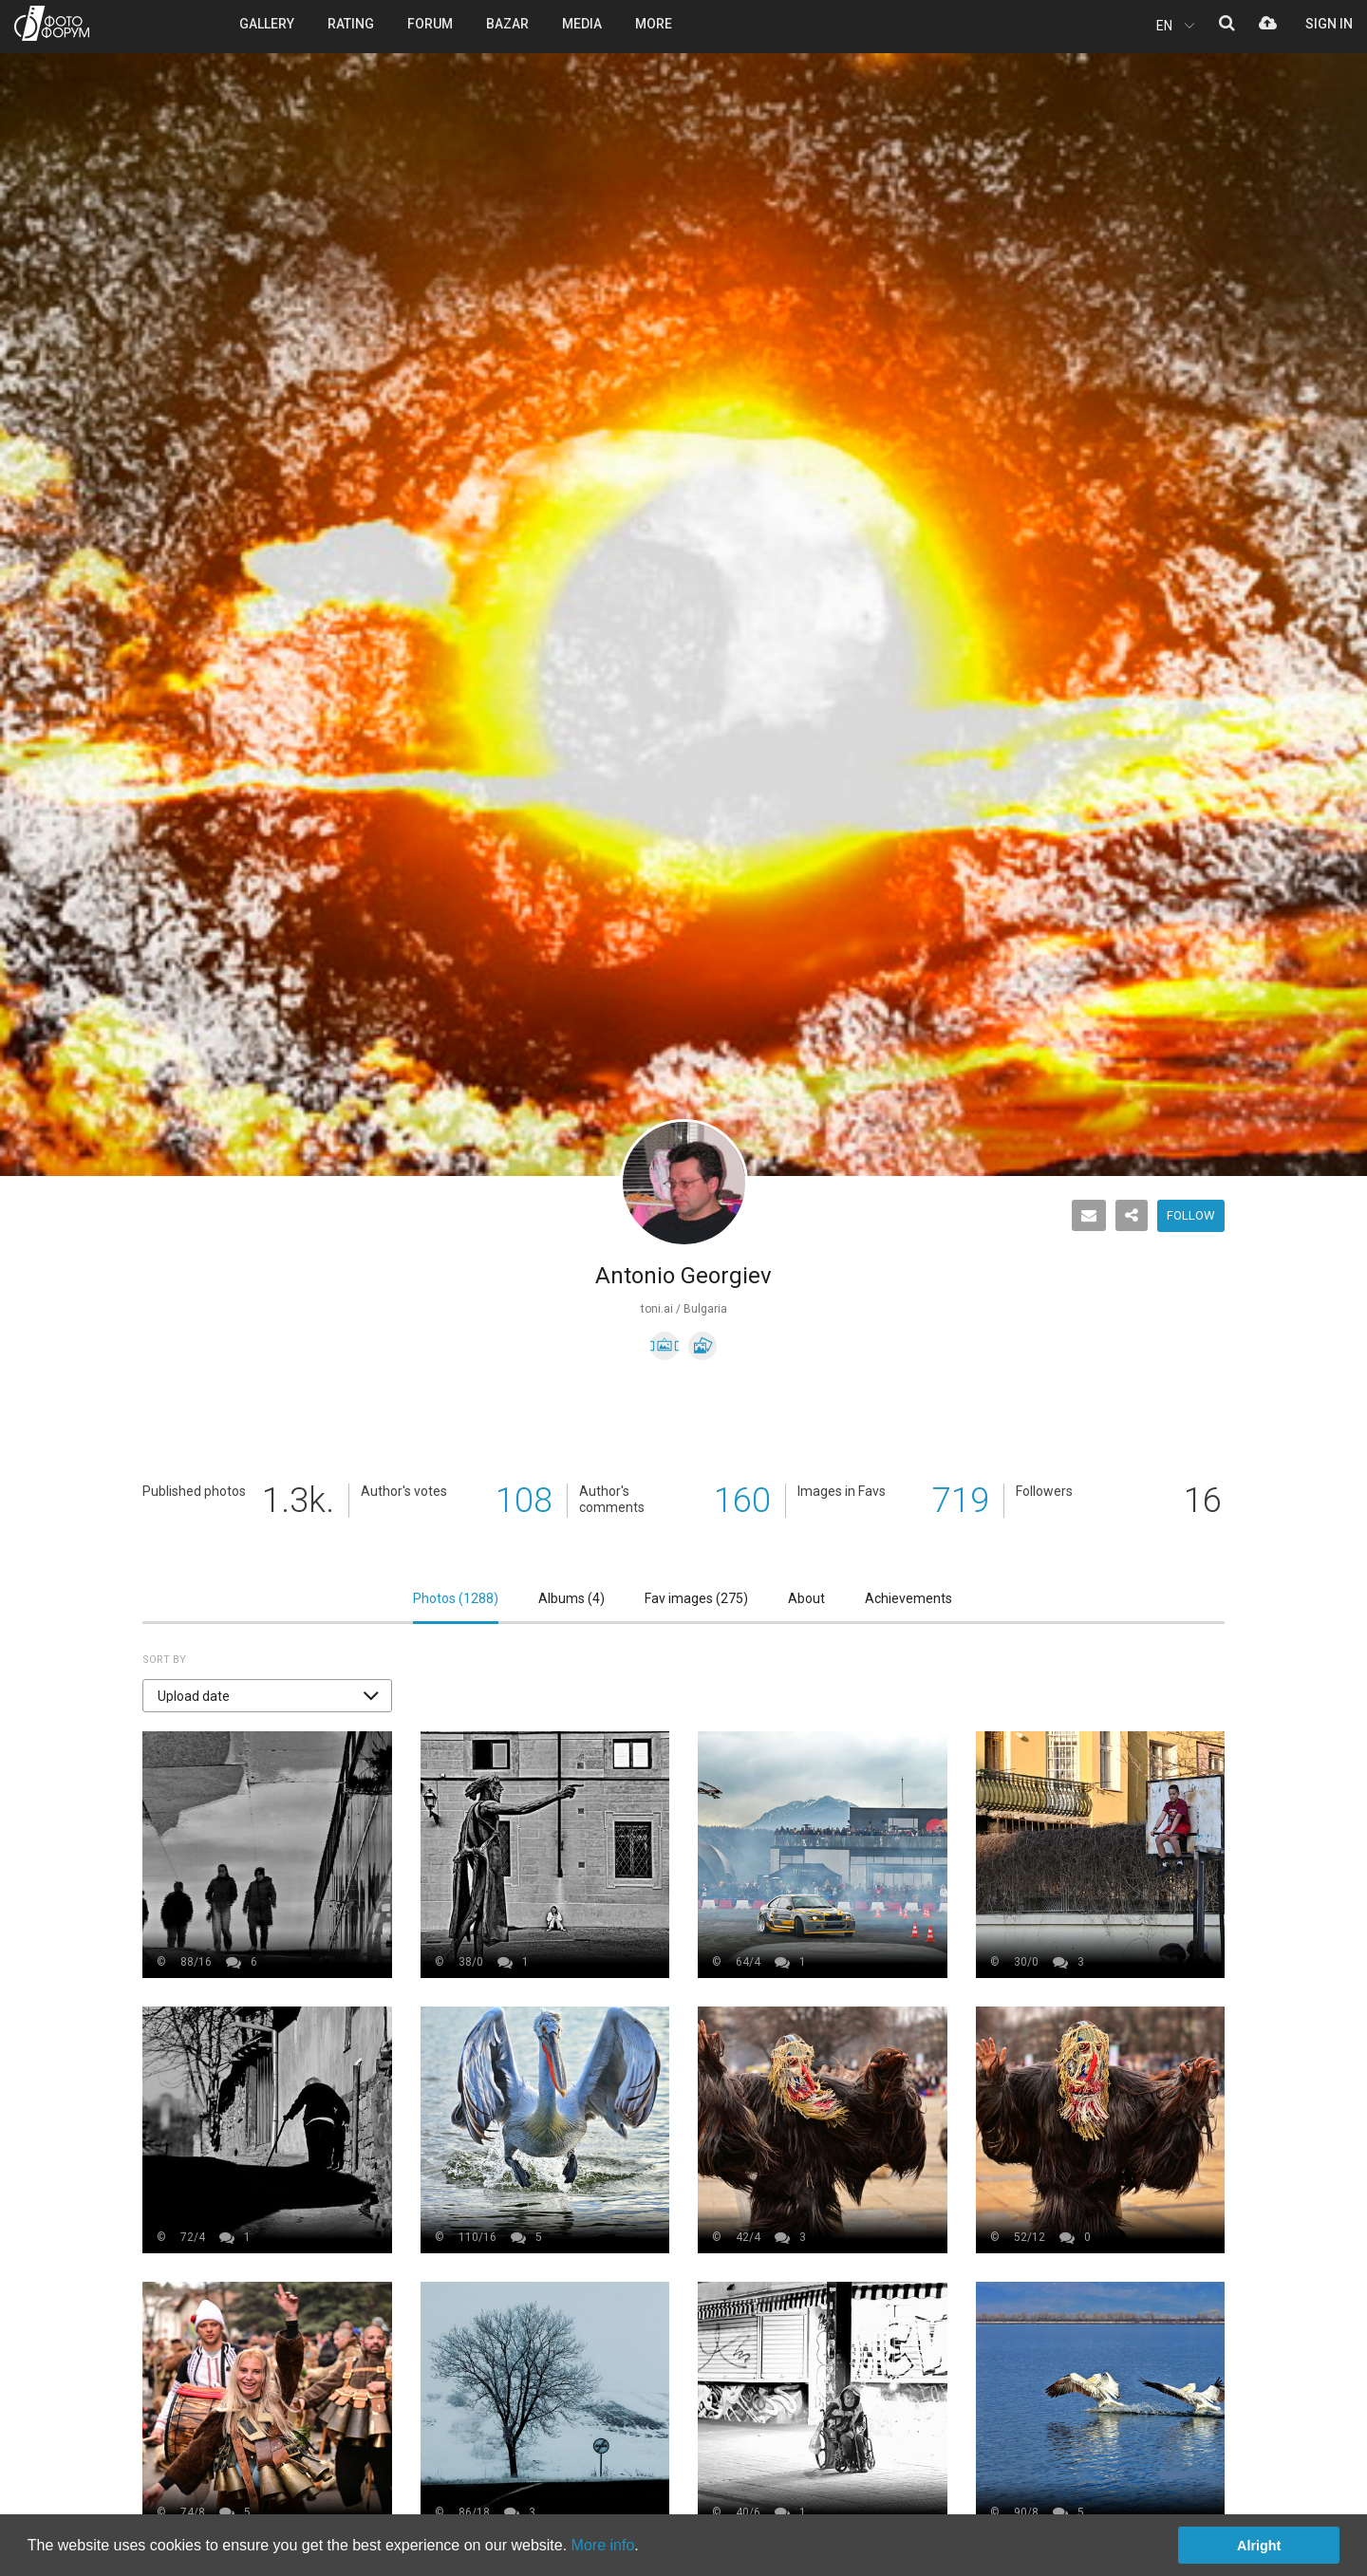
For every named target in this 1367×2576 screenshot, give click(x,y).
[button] (267, 1695)
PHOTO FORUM (51, 23)
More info (603, 2545)
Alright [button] (1259, 2545)
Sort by (164, 1659)
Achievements (908, 1598)
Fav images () (696, 1598)
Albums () (571, 1598)
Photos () (455, 1598)
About (806, 1598)
